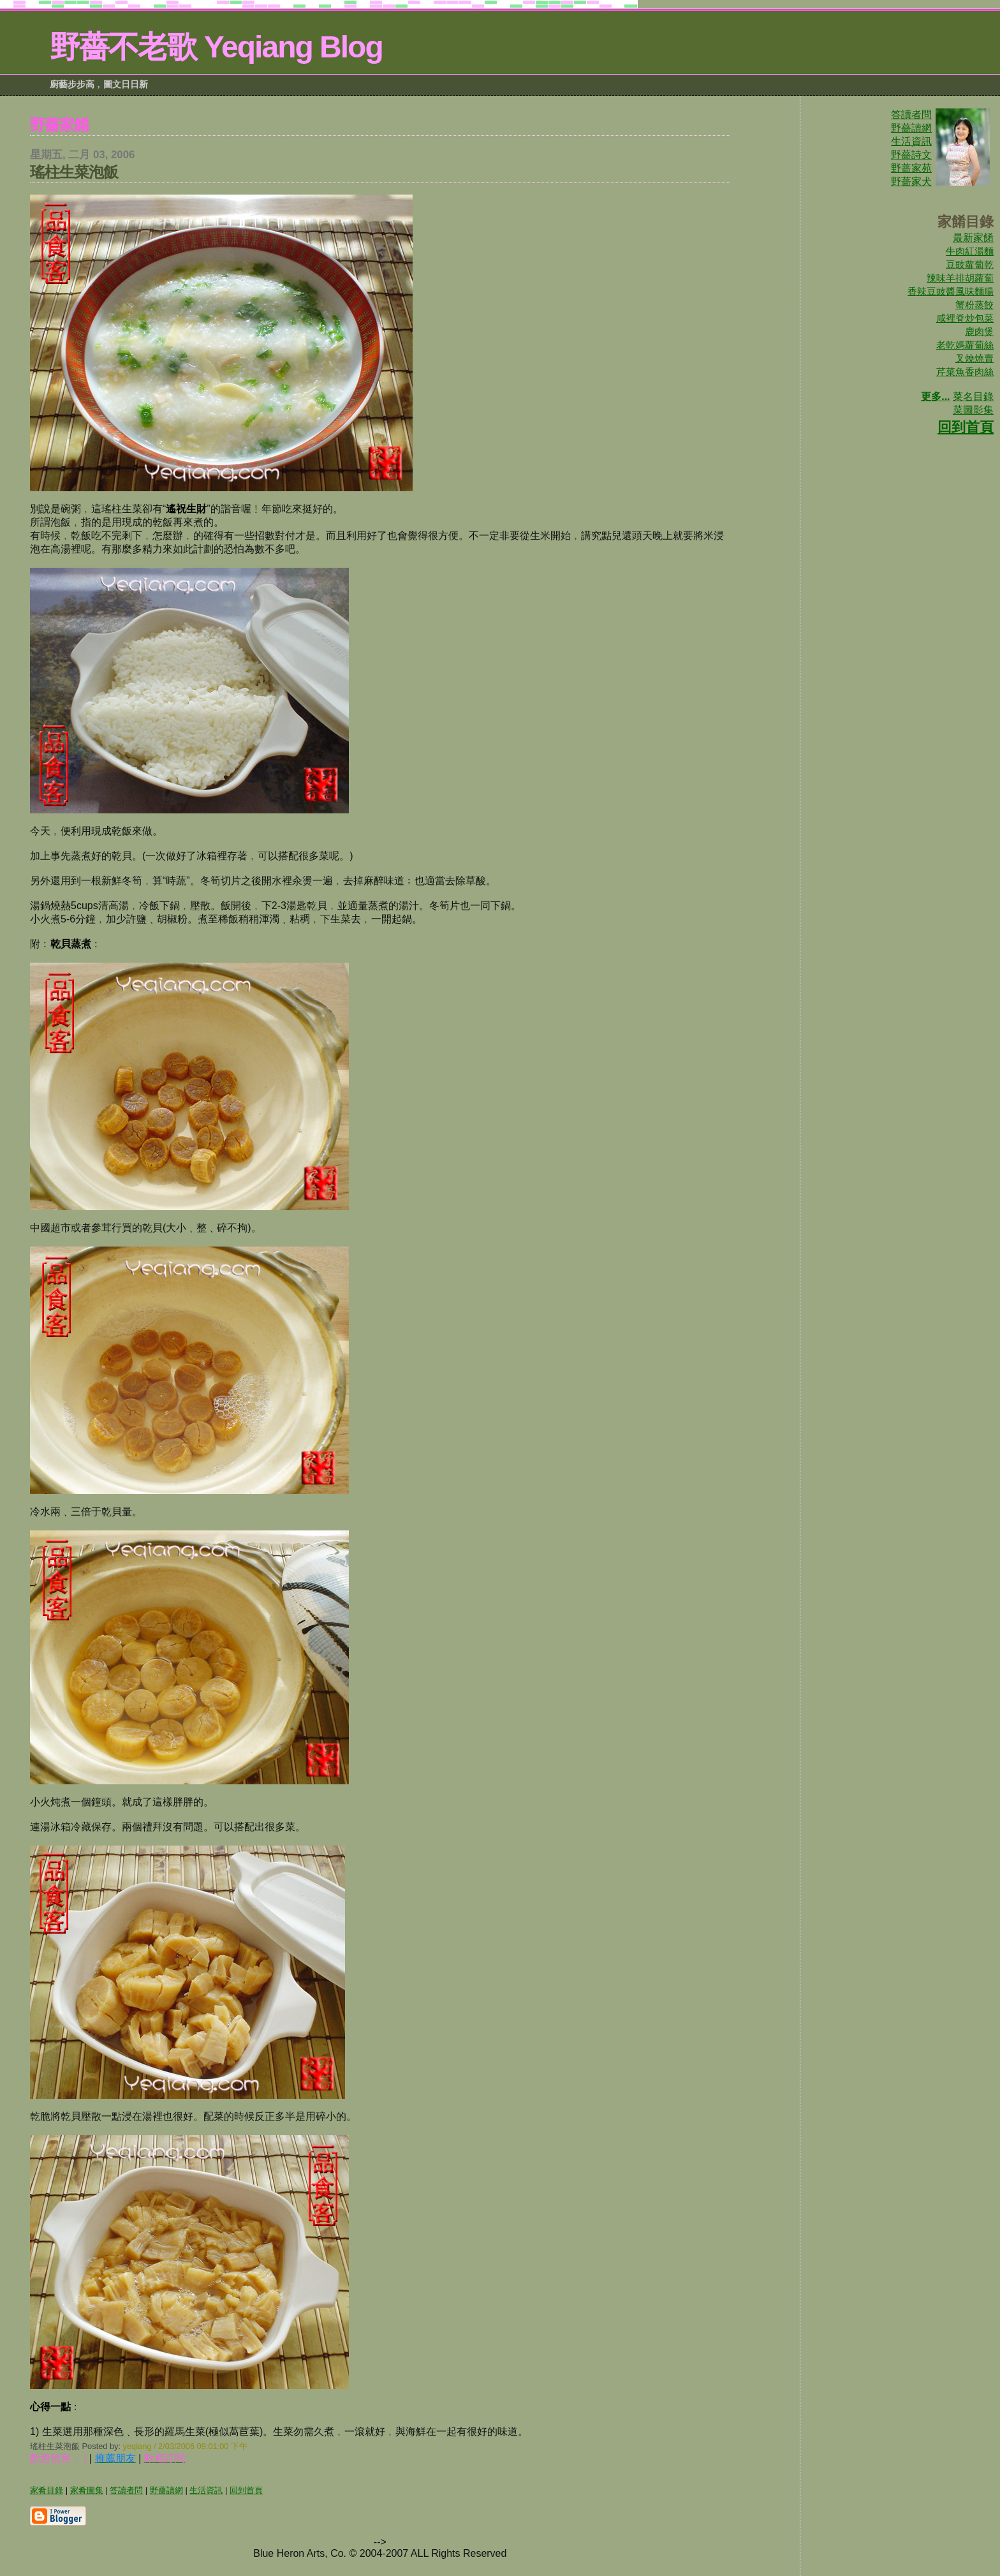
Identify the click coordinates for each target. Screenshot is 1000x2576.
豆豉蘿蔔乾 (970, 264)
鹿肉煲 (979, 331)
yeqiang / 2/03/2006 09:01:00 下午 (185, 2446)
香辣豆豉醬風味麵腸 (951, 291)
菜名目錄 (973, 396)
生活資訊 (911, 141)
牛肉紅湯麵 (970, 251)
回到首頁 (966, 427)
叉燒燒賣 (974, 358)
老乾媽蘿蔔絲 (965, 344)
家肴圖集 (86, 2490)
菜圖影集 (973, 409)
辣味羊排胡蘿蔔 (960, 277)
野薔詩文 (911, 154)
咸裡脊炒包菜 (965, 318)
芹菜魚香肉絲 (965, 371)
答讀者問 (911, 114)
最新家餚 (973, 237)
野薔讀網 (911, 127)
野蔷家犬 (911, 181)
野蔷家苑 (911, 168)
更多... (935, 396)
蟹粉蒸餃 (974, 304)
